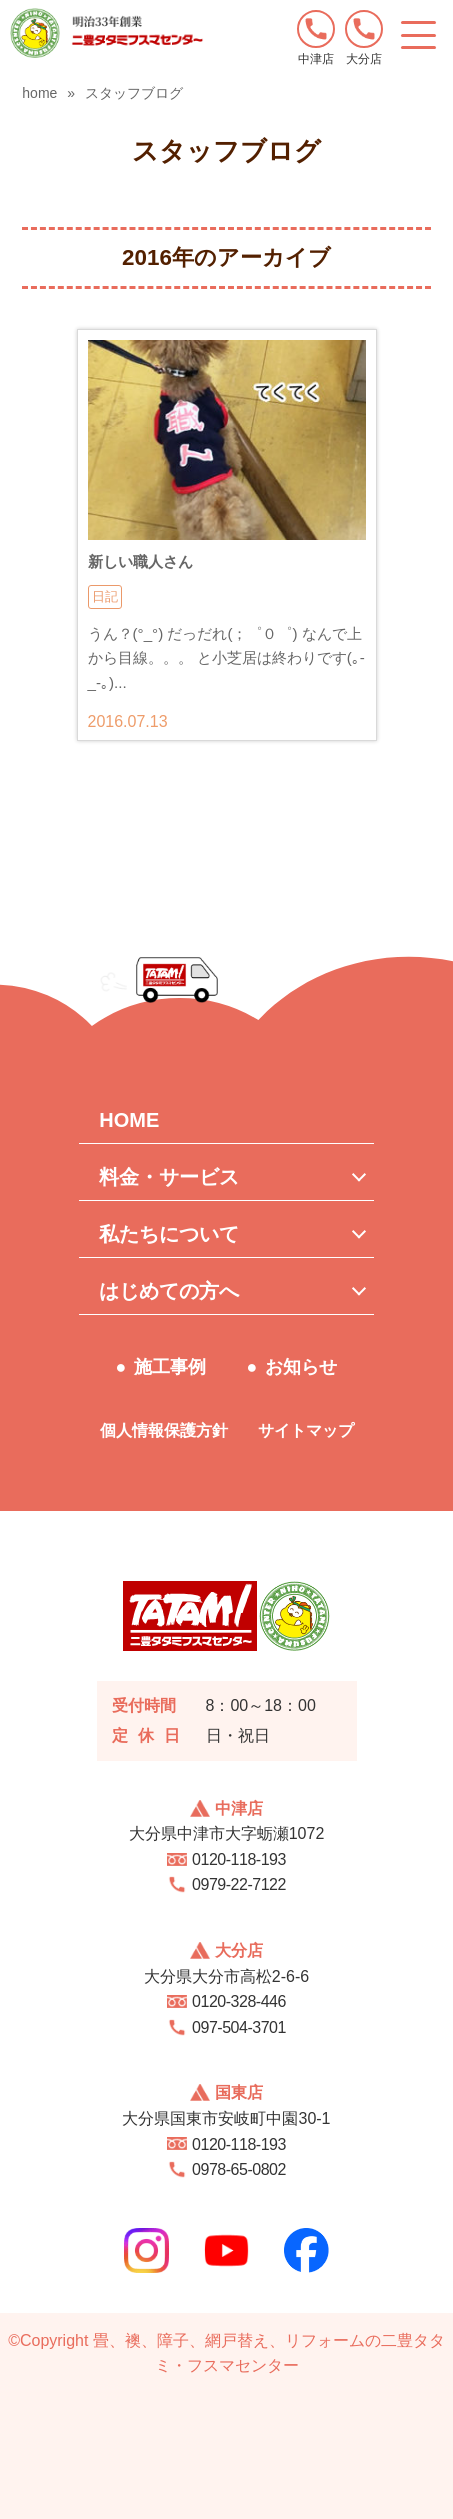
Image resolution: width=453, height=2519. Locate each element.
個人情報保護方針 (164, 1430)
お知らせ (301, 1367)
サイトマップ (306, 1430)
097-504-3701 (239, 2027)
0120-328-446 (239, 2001)
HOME (129, 1120)
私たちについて (169, 1234)
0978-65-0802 (239, 2169)
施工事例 (170, 1367)
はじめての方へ (169, 1291)
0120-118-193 (239, 1859)
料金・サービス (169, 1177)
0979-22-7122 (239, 1884)
